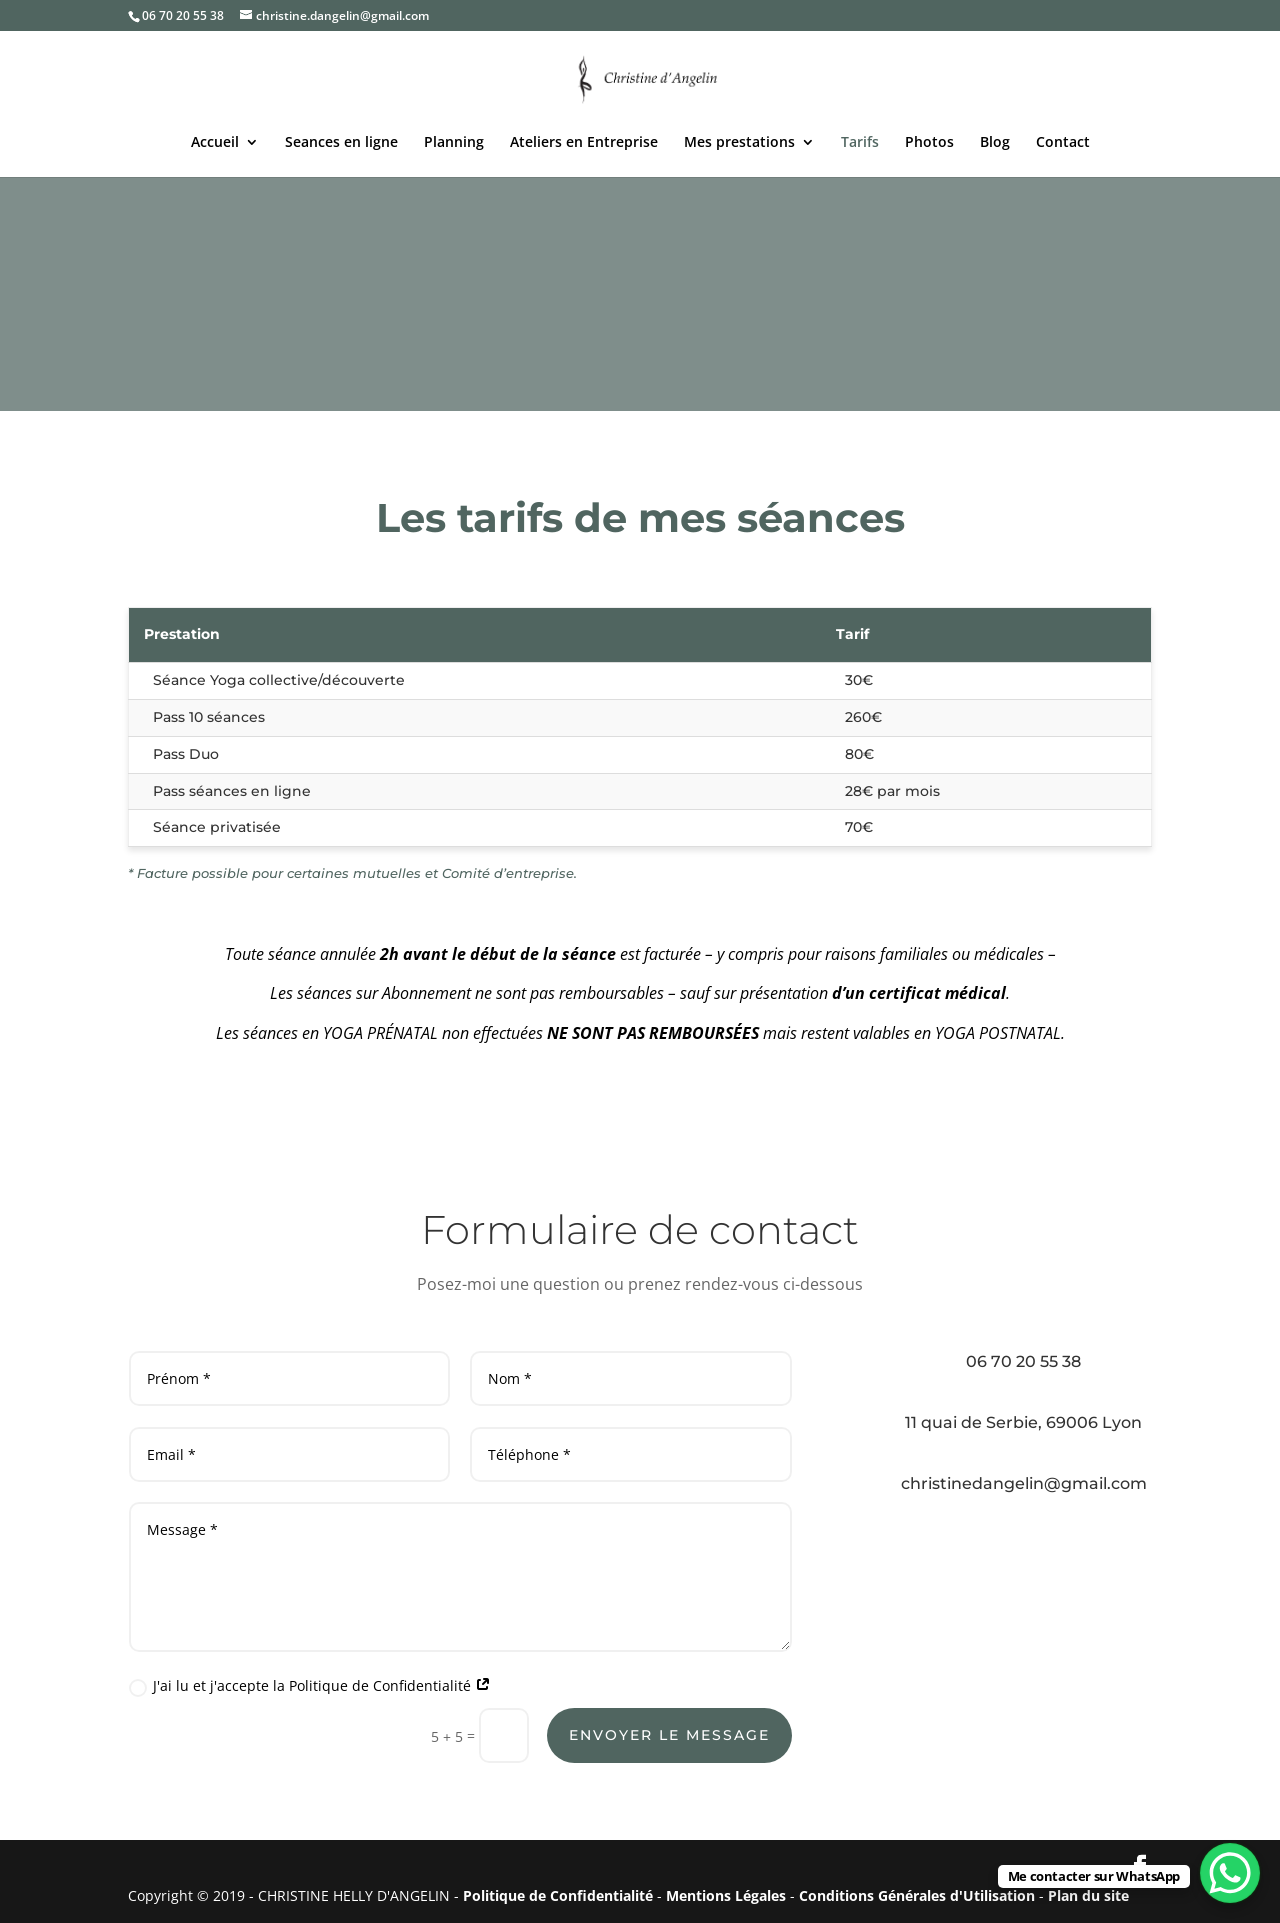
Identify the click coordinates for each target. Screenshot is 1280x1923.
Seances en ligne (341, 143)
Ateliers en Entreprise (584, 143)
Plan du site (1088, 1895)
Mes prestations (739, 143)
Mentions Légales (726, 1895)
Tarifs (860, 143)
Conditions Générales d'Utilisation (917, 1895)
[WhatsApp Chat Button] (1230, 1873)
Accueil (215, 143)
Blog (995, 143)
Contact (1063, 143)
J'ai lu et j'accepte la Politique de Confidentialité (310, 1686)
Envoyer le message (669, 1735)
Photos (929, 143)
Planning (454, 143)
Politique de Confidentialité (558, 1895)
